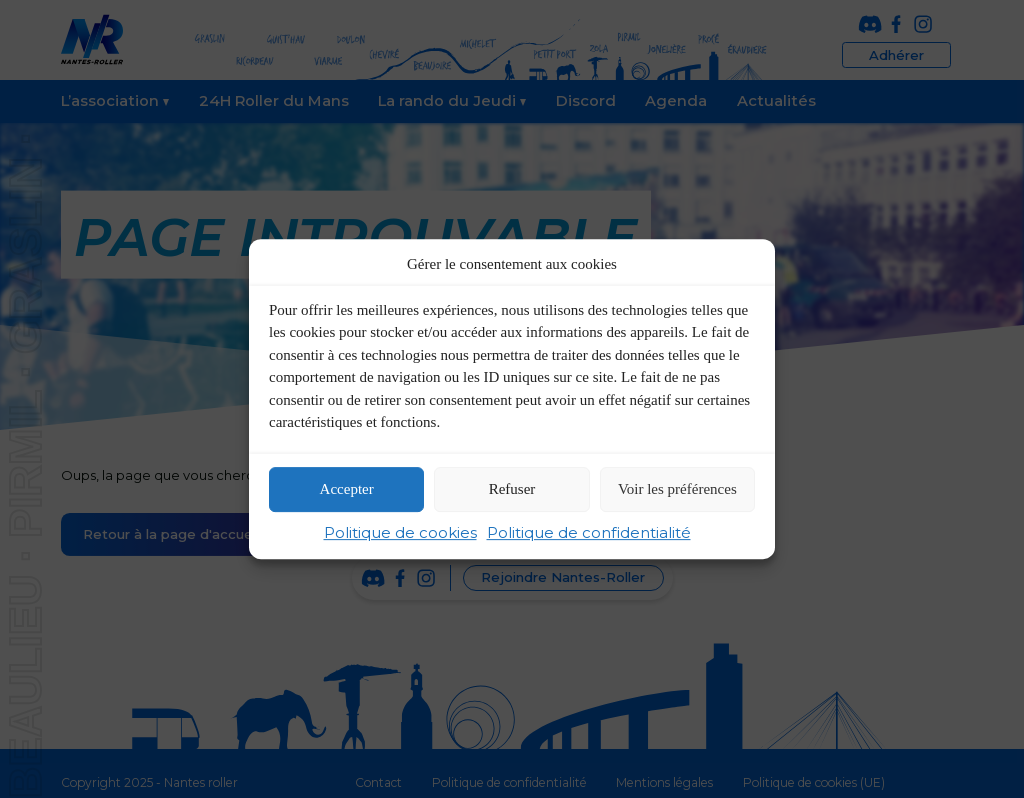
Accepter (347, 490)
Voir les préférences (677, 490)
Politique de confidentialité (589, 532)
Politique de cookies (400, 532)
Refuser (512, 490)
